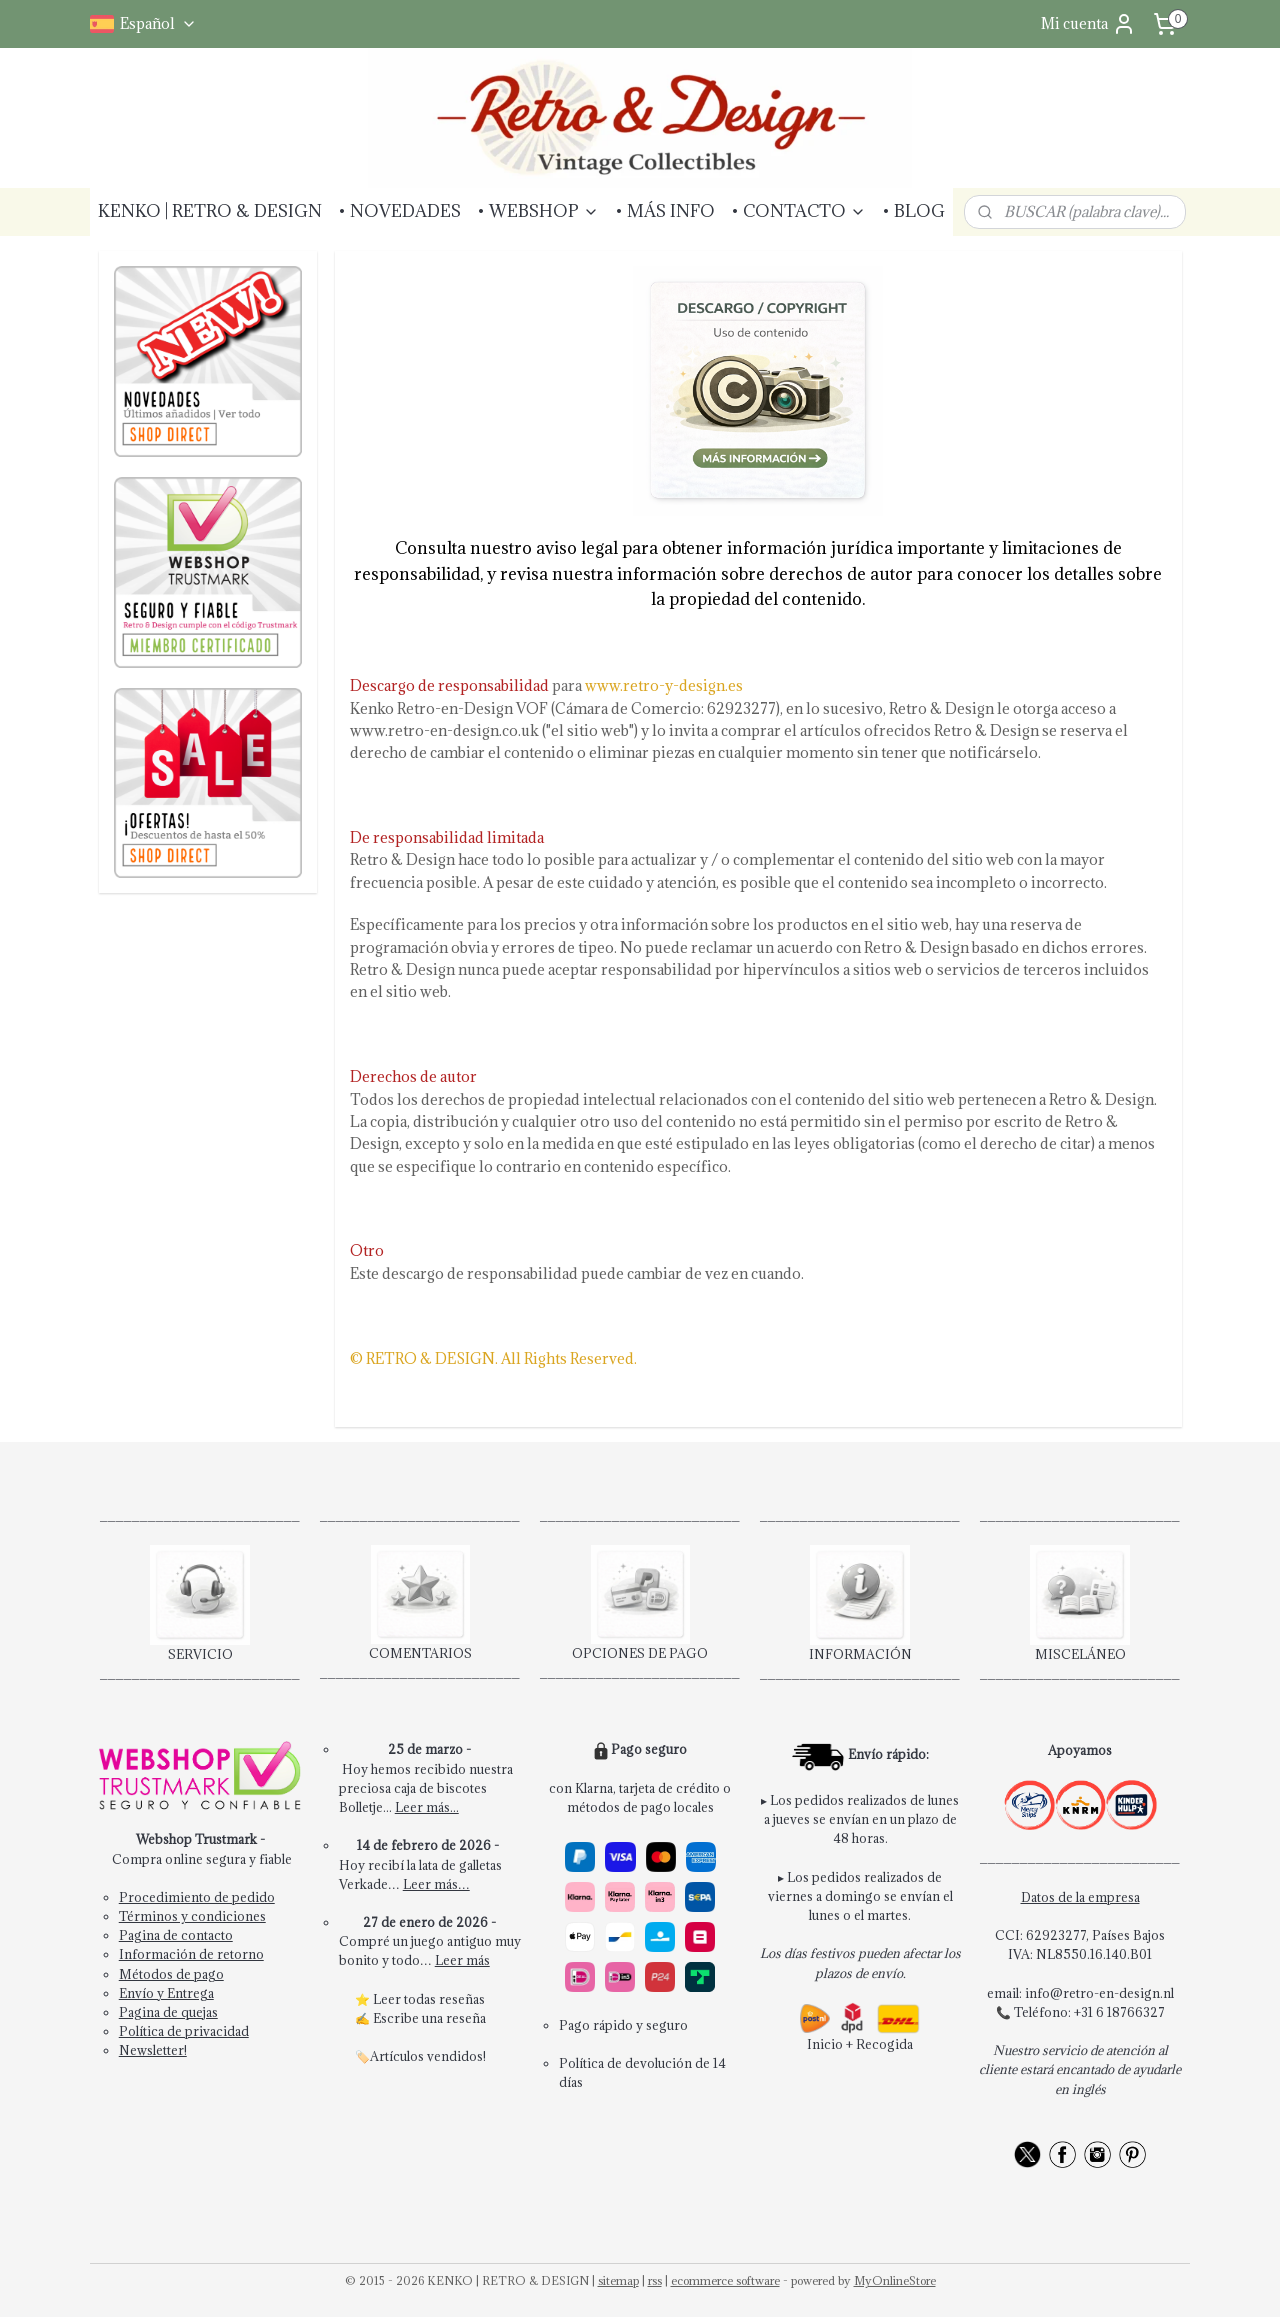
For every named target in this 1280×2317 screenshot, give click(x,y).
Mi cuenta (1088, 24)
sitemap (618, 2280)
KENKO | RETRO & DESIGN (210, 211)
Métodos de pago (171, 1974)
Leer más (462, 1960)
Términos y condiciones (192, 1916)
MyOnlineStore (895, 2280)
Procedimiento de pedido (197, 1897)
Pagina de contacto (176, 1935)
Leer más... (427, 1807)
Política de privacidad (184, 2031)
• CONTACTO (798, 211)
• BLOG (913, 211)
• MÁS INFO (665, 211)
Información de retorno (191, 1954)
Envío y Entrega (166, 1993)
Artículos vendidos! (428, 2056)
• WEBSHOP (538, 211)
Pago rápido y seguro (623, 2025)
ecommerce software (725, 2280)
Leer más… (436, 1884)
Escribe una (409, 2018)
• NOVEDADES (399, 211)
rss (655, 2280)
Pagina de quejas (168, 2012)
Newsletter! (153, 2050)
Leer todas (406, 1999)
